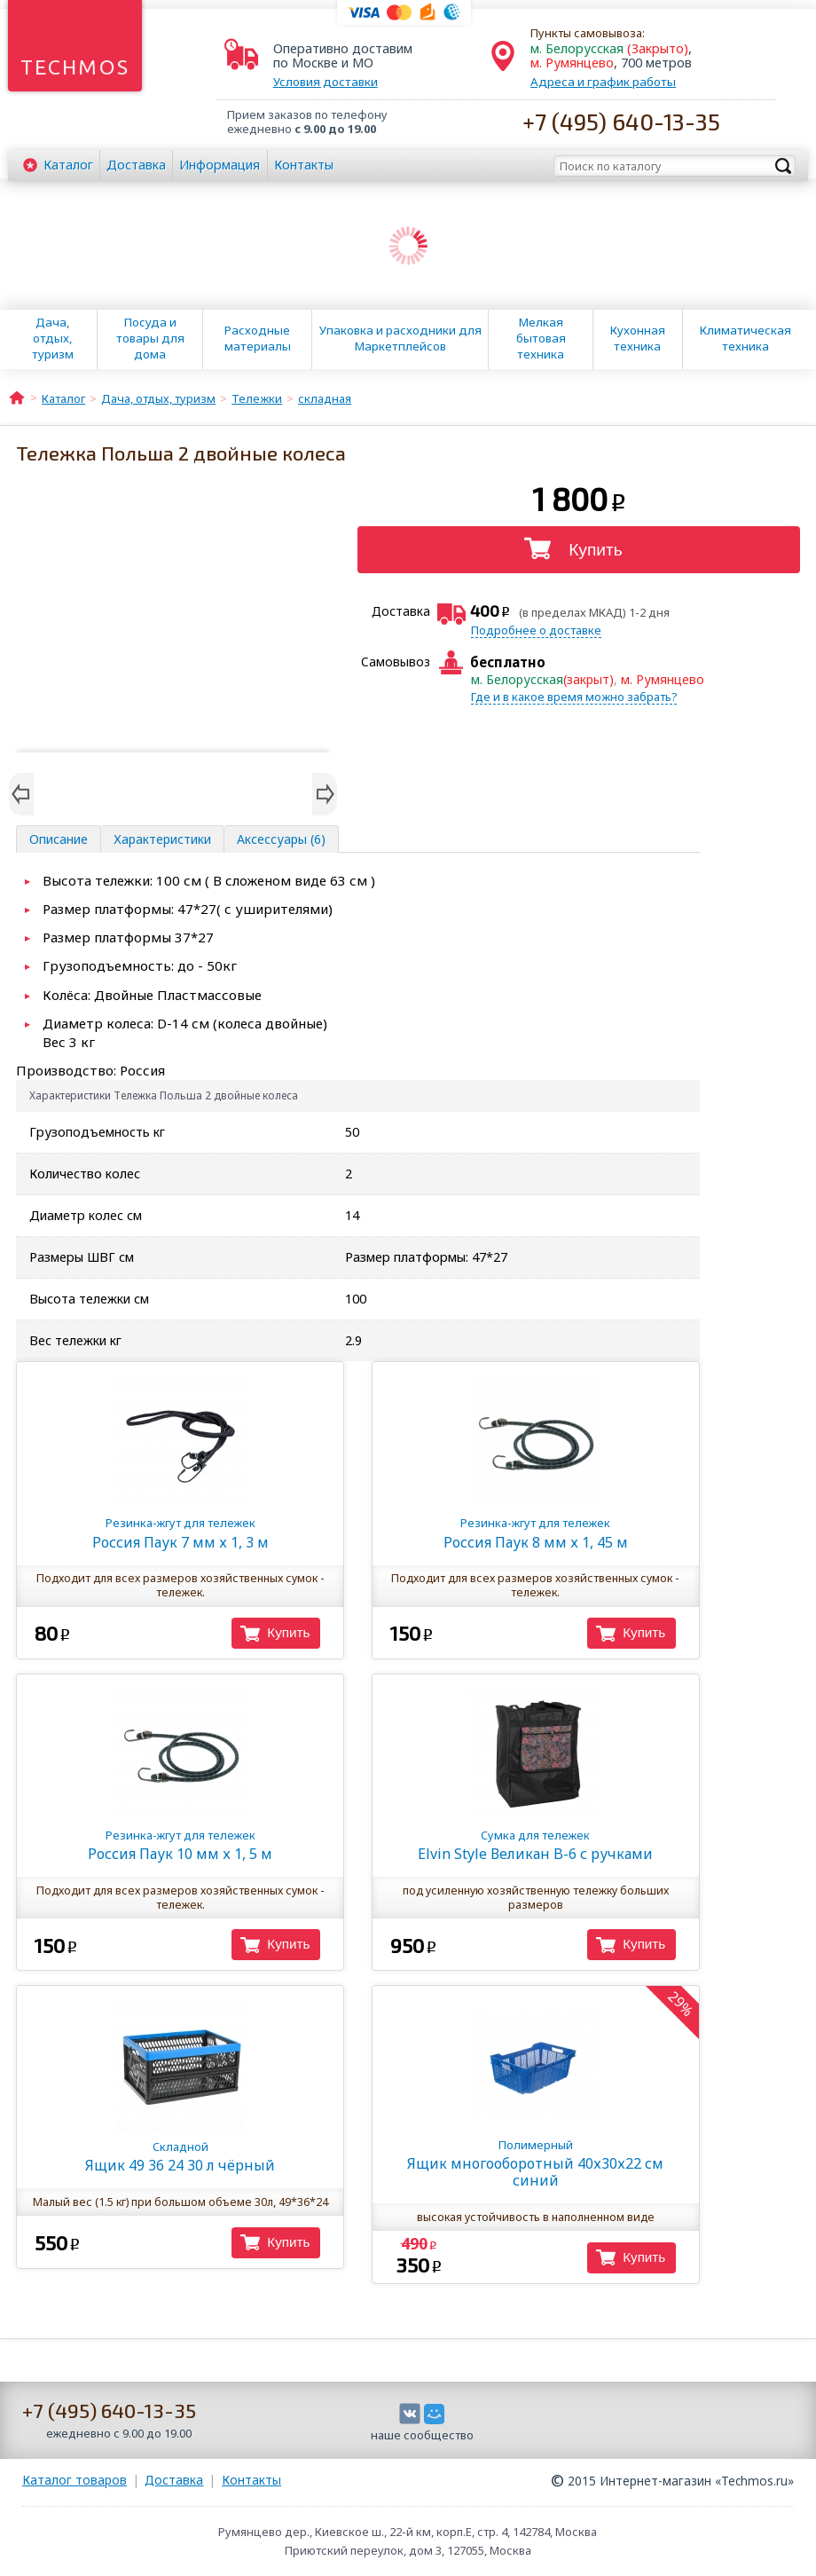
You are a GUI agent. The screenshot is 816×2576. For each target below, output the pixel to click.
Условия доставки (325, 82)
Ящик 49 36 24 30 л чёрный (179, 2157)
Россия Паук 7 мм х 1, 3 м (179, 1533)
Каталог (68, 164)
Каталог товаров (74, 2479)
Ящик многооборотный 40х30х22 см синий (535, 2163)
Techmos (74, 67)
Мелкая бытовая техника (541, 338)
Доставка (136, 164)
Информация (219, 164)
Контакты (303, 164)
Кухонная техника (637, 338)
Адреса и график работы (603, 82)
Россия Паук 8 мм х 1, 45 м (535, 1533)
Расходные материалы (257, 338)
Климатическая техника (745, 338)
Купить (596, 549)
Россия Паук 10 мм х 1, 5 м (179, 1845)
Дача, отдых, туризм (53, 338)
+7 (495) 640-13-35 (621, 121)
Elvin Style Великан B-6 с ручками (535, 1845)
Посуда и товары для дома (150, 338)
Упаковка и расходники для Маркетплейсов (400, 338)
